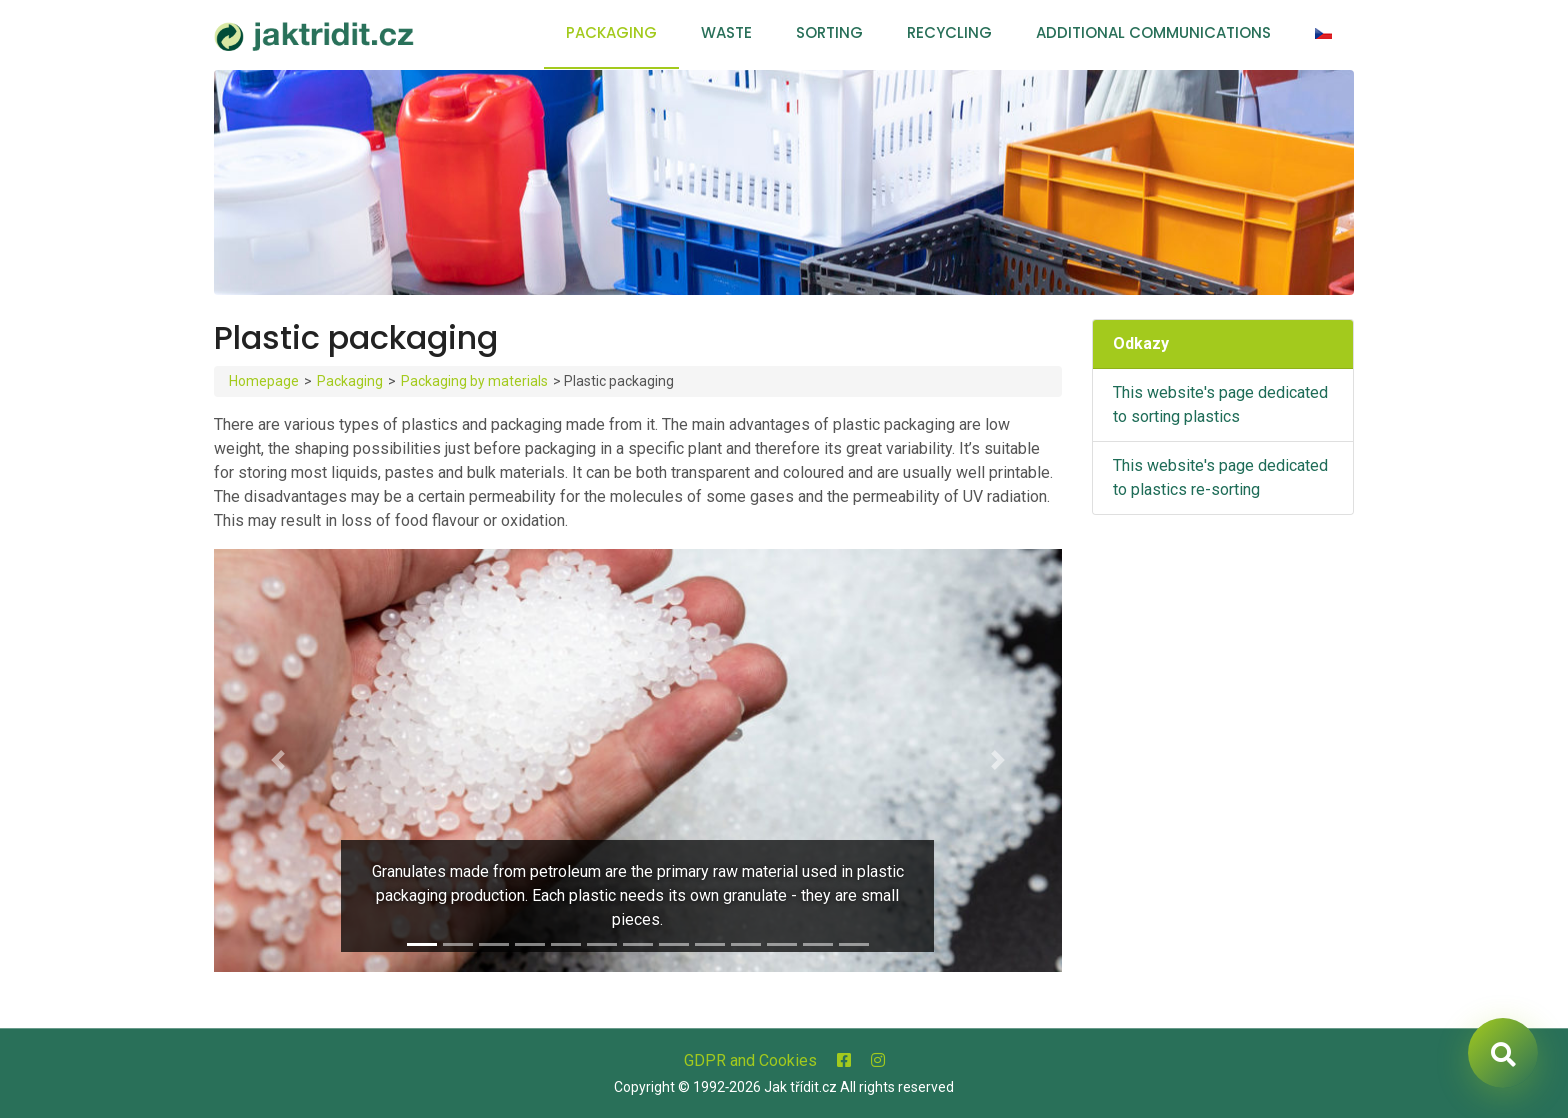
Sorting (829, 32)
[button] (277, 761)
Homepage (264, 381)
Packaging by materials (474, 381)
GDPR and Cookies (750, 1060)
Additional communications (1153, 32)
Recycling (949, 32)
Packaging (611, 32)
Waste (726, 32)
